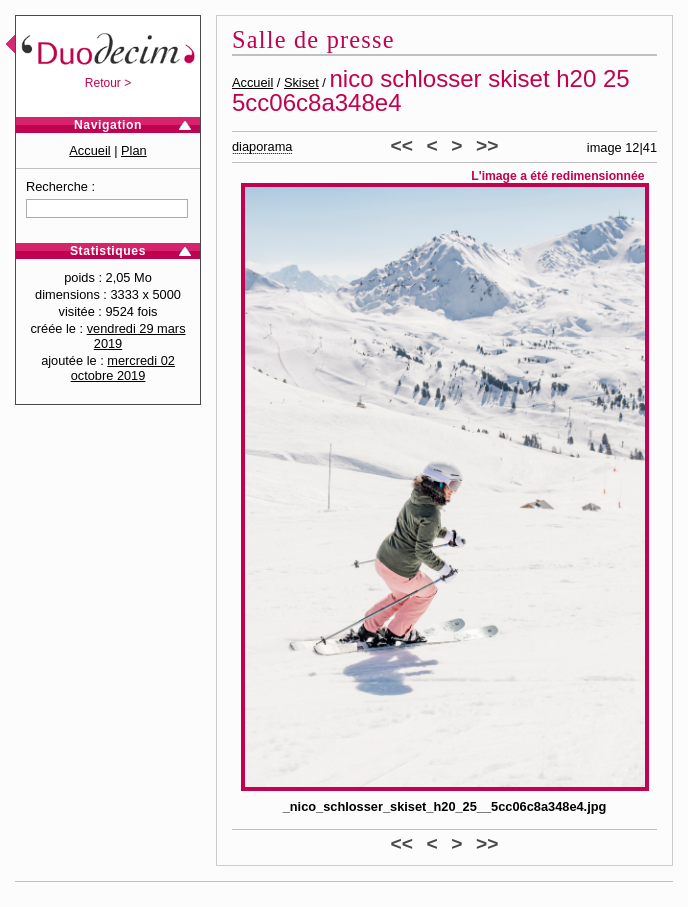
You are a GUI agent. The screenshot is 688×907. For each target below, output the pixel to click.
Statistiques (108, 251)
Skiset (301, 82)
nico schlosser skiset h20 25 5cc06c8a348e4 (431, 90)
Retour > (108, 83)
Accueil (89, 150)
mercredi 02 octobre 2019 (123, 368)
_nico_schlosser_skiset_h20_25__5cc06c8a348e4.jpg (445, 806)
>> (487, 145)
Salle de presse (313, 39)
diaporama (262, 146)
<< (402, 145)
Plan (134, 150)
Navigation (108, 125)
